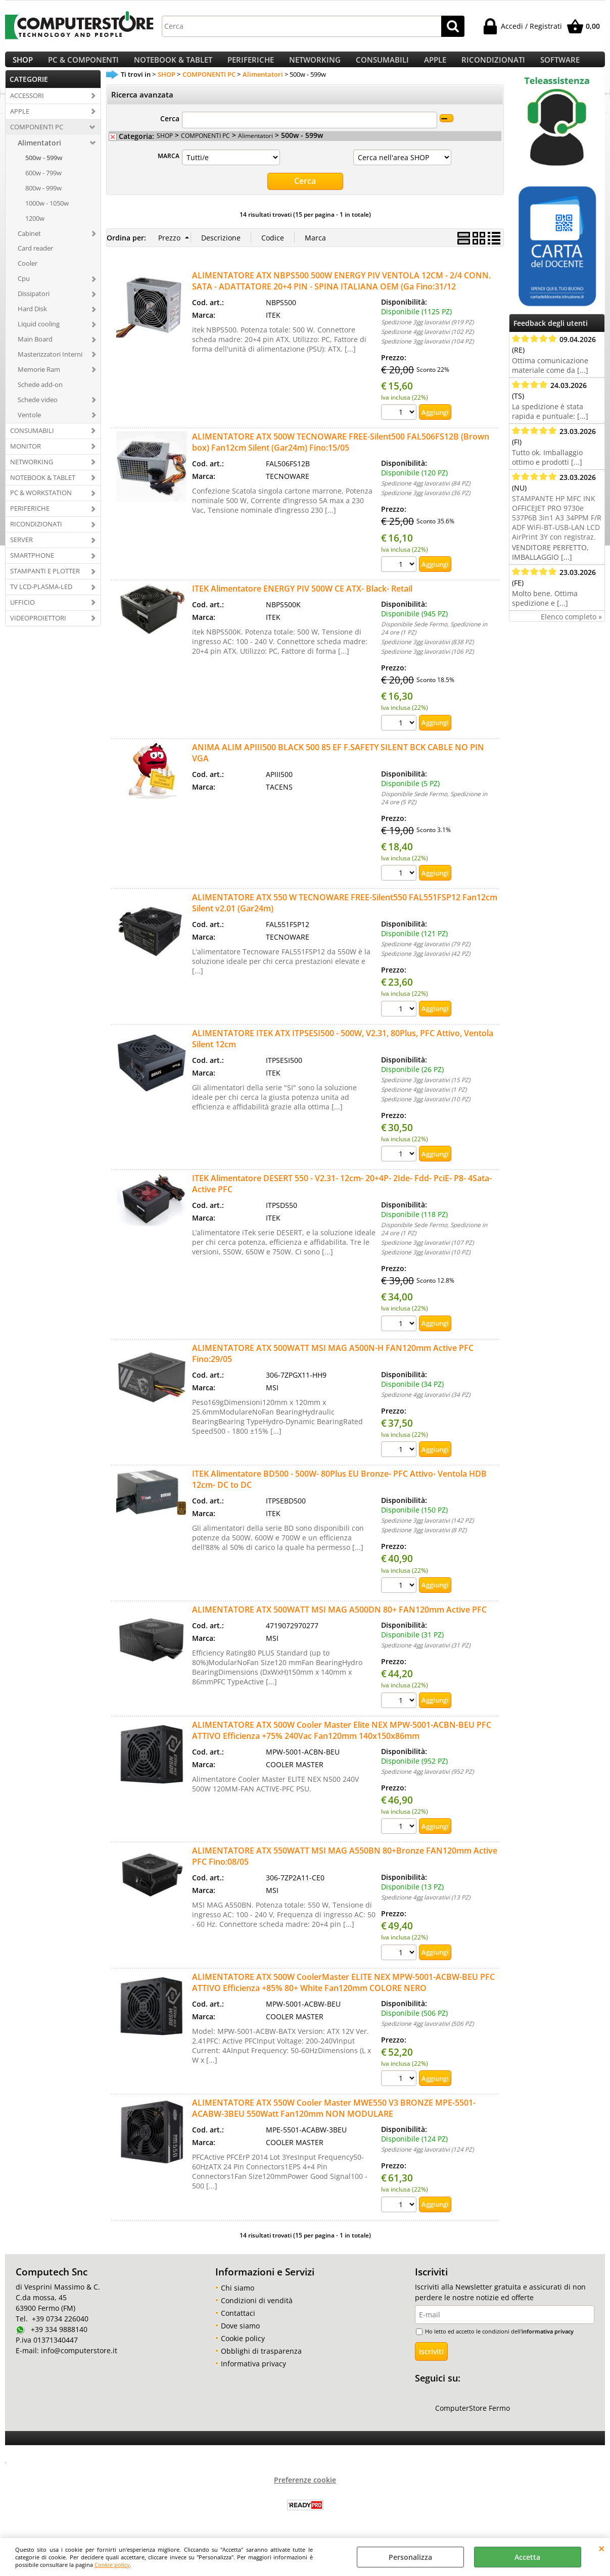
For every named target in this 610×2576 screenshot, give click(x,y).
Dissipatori (34, 305)
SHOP (23, 66)
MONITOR (25, 458)
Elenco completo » (571, 629)
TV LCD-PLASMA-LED (41, 598)
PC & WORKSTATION (41, 505)
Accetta (527, 2557)
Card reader (35, 260)
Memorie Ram (39, 381)
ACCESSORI (27, 107)
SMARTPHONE (32, 567)
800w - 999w (43, 200)
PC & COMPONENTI (83, 66)
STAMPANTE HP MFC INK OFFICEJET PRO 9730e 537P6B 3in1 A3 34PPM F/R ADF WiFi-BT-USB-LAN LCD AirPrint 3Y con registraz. (556, 530)
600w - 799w (43, 184)
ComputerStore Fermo (472, 2418)
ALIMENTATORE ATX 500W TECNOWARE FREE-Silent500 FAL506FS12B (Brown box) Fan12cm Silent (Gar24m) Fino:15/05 (340, 453)
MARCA (168, 168)
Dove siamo (240, 2336)
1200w (34, 230)
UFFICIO (22, 614)
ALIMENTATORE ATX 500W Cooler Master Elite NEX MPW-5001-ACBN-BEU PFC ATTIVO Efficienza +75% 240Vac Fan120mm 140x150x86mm (341, 1741)
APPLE (435, 66)
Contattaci (238, 2323)
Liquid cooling (39, 336)
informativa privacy (548, 2342)
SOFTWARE (560, 66)
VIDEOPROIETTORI (38, 630)
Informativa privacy (253, 2374)
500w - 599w (44, 169)
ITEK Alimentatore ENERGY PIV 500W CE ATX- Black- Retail (302, 599)
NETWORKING (315, 66)
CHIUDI (601, 2548)
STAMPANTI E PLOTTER (45, 583)
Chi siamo (237, 2298)
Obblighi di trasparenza (261, 2361)
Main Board (35, 351)
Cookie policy (112, 2564)
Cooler (27, 275)
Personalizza (410, 2557)
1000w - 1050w (47, 215)
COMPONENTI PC (36, 138)
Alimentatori (39, 155)
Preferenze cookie (305, 2490)
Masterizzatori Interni (50, 366)
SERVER (21, 551)
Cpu (24, 290)
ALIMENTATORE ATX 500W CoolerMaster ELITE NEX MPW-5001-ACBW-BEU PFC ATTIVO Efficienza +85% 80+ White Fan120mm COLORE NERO (343, 1993)
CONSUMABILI (382, 66)
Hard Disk (32, 320)
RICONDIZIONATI (493, 66)
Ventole (29, 426)
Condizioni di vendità (257, 2311)
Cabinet (29, 245)
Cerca (169, 131)
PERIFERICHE (250, 66)
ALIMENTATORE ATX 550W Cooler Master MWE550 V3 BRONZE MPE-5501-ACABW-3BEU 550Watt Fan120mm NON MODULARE (334, 2119)
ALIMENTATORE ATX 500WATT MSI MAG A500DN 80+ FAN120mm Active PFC (339, 1620)
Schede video (38, 411)
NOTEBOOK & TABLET (173, 66)
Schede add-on (40, 396)
